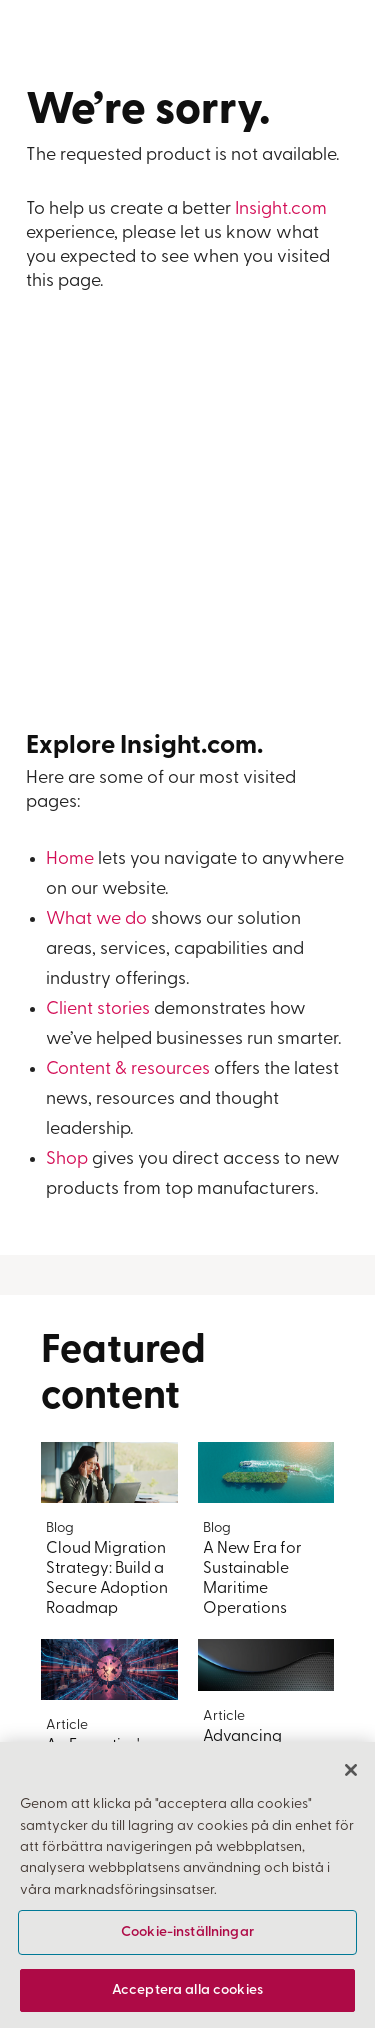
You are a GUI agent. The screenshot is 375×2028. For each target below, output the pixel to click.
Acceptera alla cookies (187, 1990)
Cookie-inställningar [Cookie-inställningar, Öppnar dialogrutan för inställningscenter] (187, 1932)
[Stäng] (351, 1770)
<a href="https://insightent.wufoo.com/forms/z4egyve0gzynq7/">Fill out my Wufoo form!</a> (188, 524)
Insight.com (281, 209)
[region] (187, 1885)
